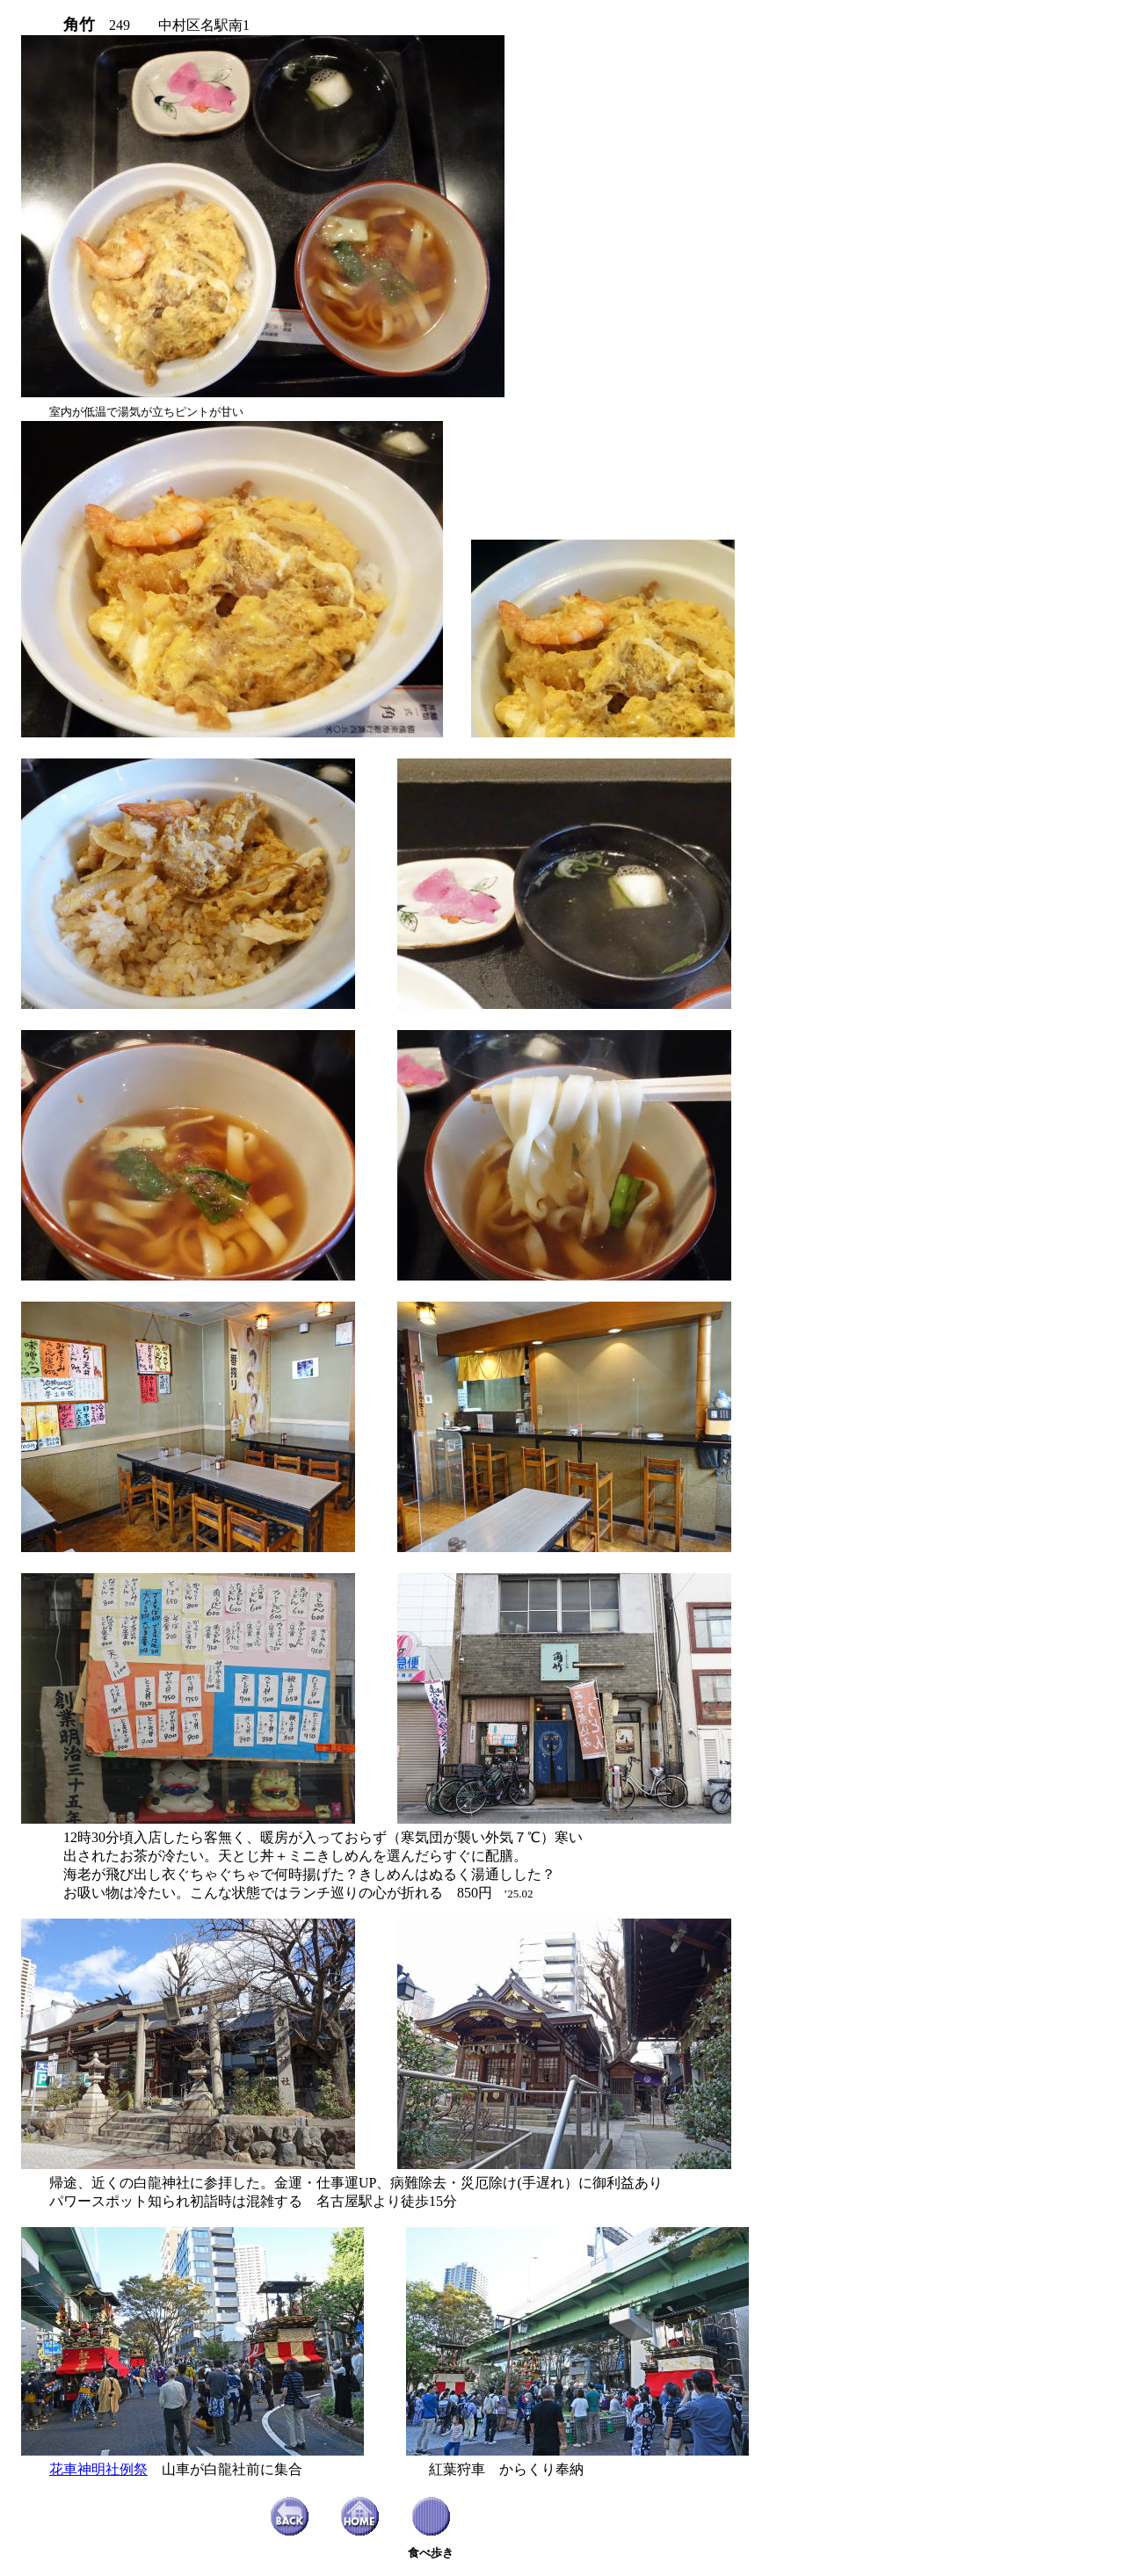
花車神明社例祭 (98, 2469)
